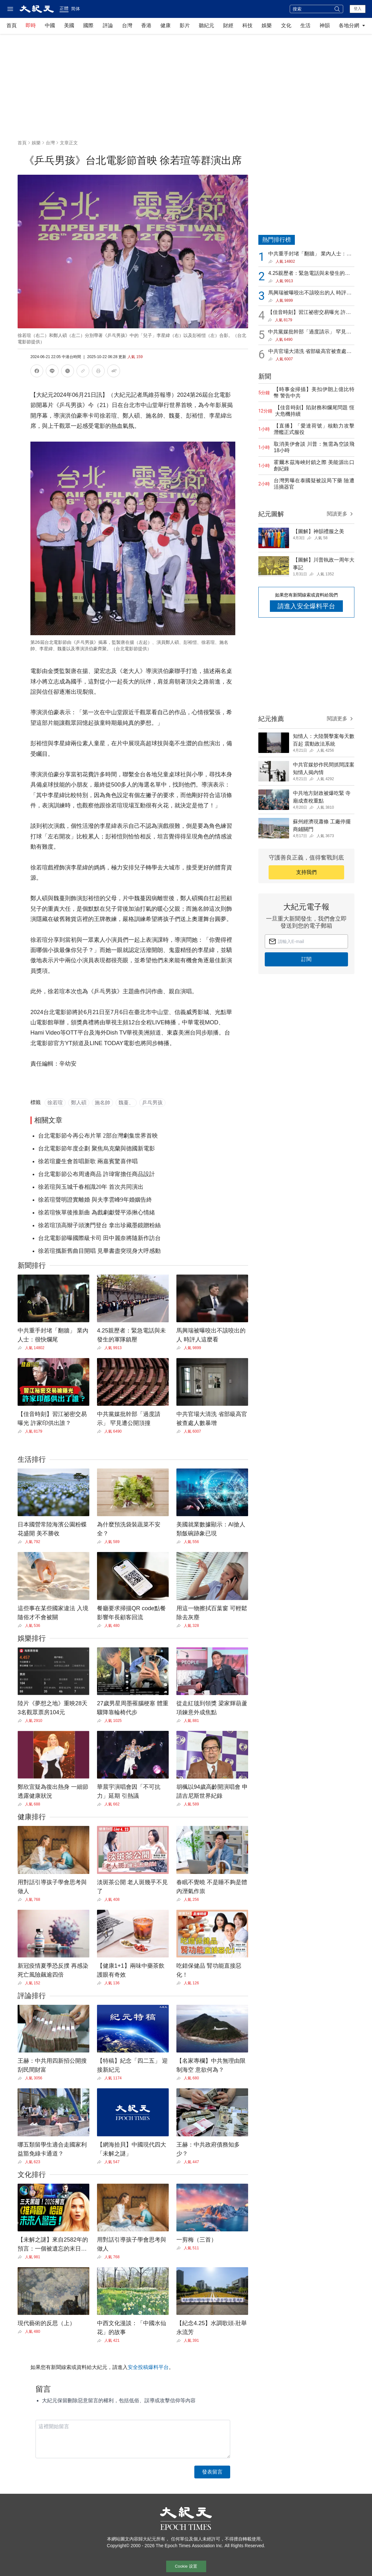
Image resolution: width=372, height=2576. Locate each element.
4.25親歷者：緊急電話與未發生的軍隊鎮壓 (309, 273)
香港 (146, 25)
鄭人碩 (78, 1102)
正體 (64, 8)
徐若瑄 (55, 1102)
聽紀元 (206, 25)
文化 (286, 25)
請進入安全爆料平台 (306, 606)
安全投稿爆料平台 (148, 2367)
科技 (247, 25)
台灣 (127, 25)
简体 (75, 8)
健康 (165, 25)
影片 (185, 25)
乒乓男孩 (152, 1102)
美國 (69, 25)
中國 (50, 25)
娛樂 (267, 25)
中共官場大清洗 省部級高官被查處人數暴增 (310, 351)
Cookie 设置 (186, 2566)
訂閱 (306, 959)
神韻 (324, 25)
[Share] (21, 1347)
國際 (88, 25)
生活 (305, 25)
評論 (108, 25)
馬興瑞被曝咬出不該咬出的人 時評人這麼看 (310, 293)
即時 (31, 25)
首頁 (11, 25)
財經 (228, 25)
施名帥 (102, 1102)
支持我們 (306, 872)
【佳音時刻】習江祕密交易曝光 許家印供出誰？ (309, 312)
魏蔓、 (126, 1102)
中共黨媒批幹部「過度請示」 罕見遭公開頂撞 (309, 332)
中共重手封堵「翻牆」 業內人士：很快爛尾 (310, 254)
